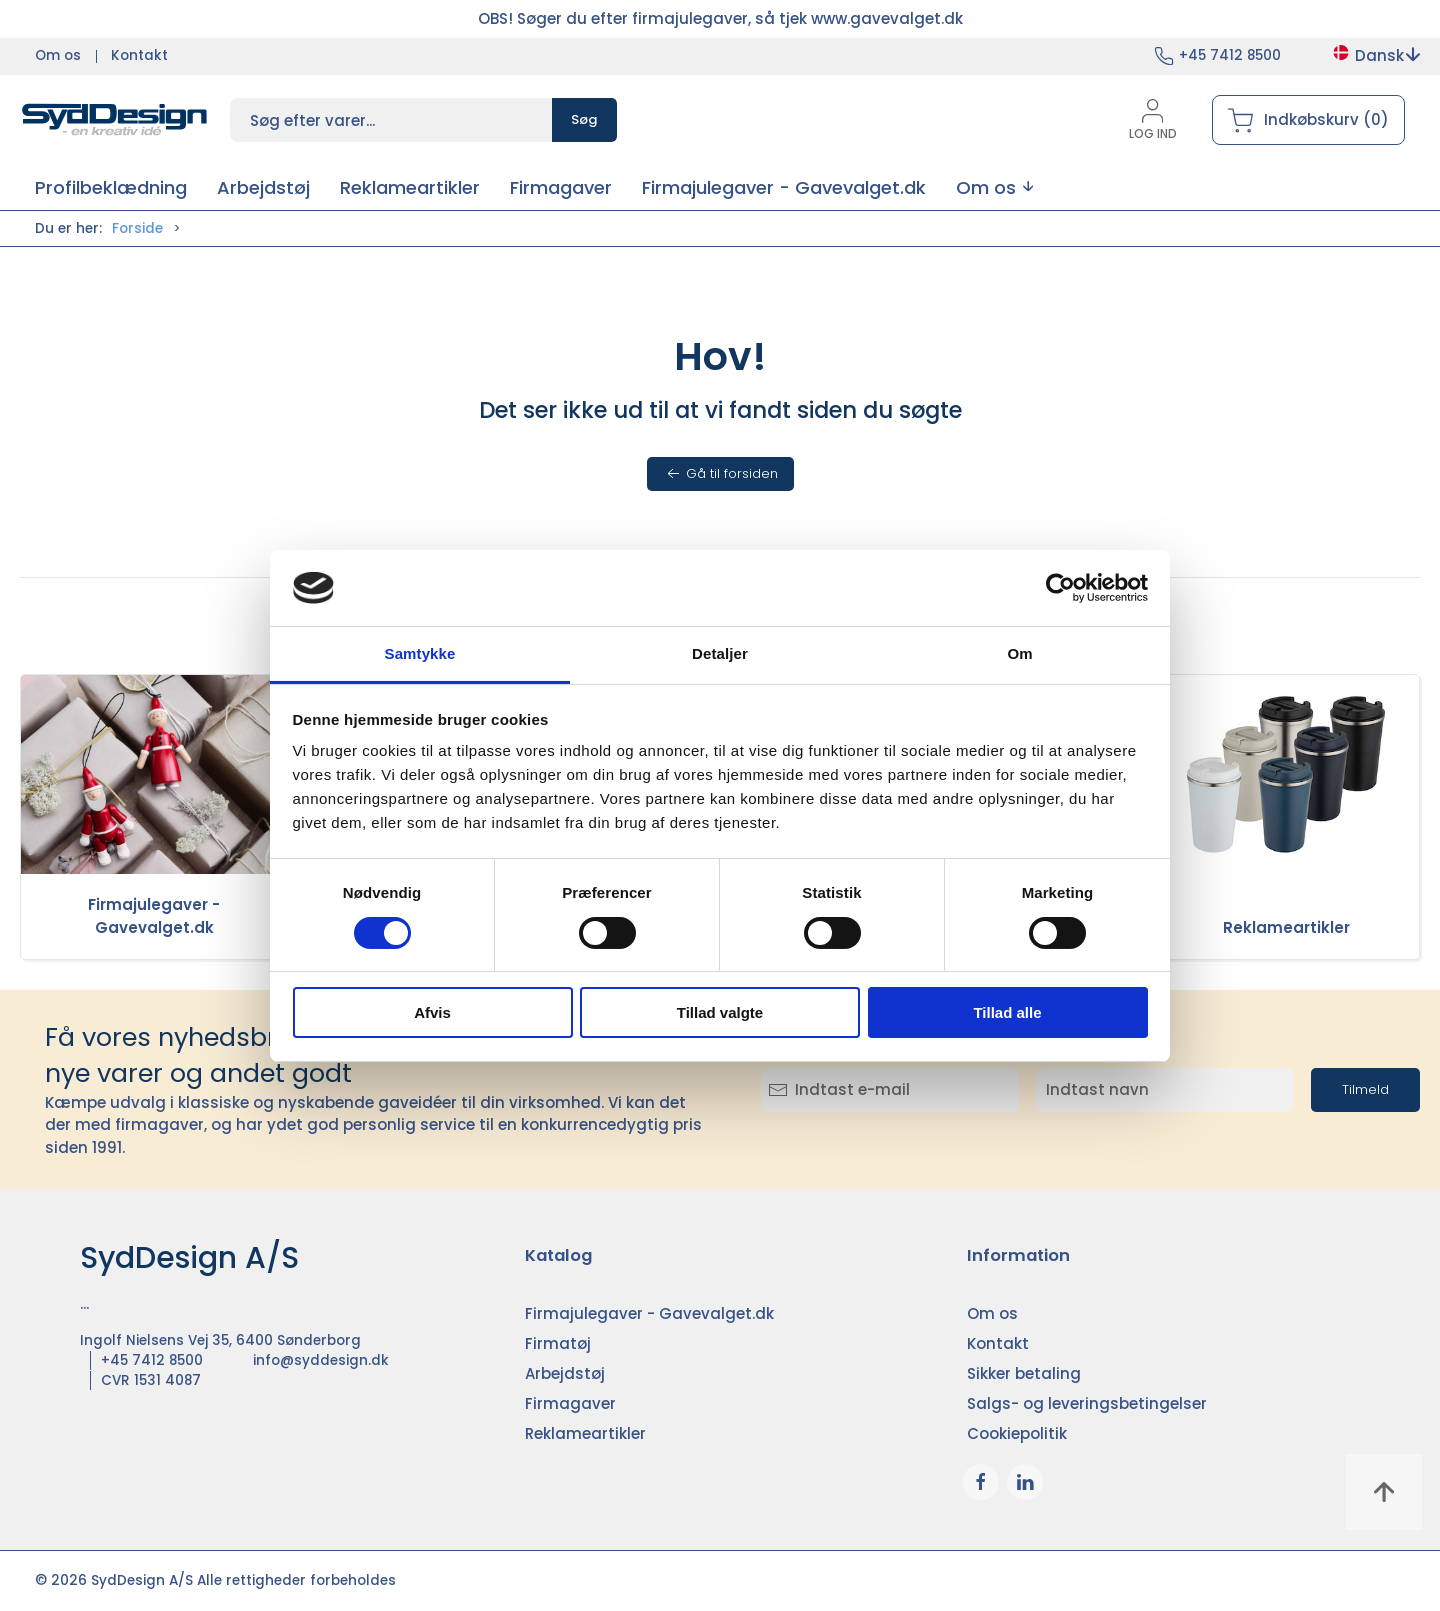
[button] (994, 187)
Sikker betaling (1024, 1373)
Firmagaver (570, 1403)
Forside (137, 228)
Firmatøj (558, 1343)
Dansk (1375, 55)
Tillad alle (1007, 1012)
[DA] (115, 120)
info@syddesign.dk (321, 1360)
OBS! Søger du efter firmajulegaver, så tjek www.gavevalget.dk (720, 18)
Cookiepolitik (1017, 1433)
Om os (58, 55)
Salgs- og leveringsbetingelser (1087, 1403)
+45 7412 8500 (1230, 55)
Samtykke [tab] (420, 653)
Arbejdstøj (565, 1373)
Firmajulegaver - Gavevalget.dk (154, 916)
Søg (584, 119)
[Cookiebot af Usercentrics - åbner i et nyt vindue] (1060, 588)
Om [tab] (1019, 653)
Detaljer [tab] (720, 653)
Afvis (432, 1012)
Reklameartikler (1286, 927)
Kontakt (139, 55)
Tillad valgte (720, 1012)
